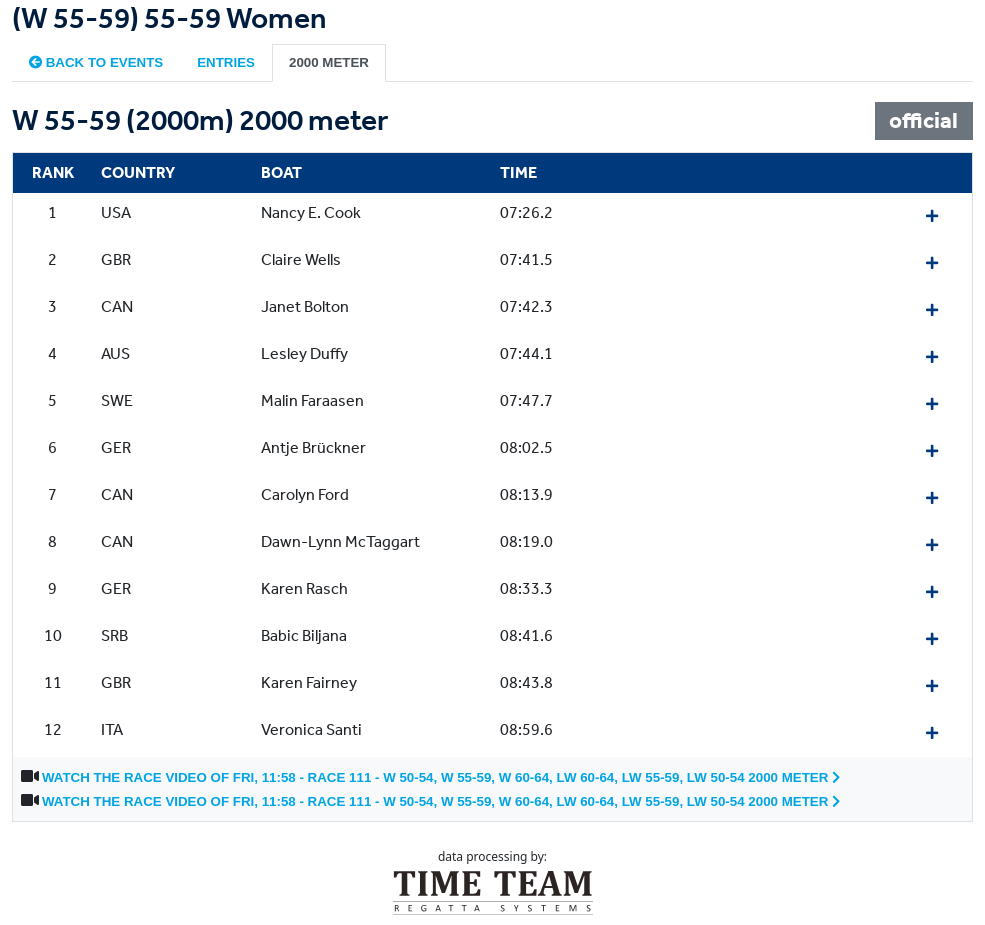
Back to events (96, 62)
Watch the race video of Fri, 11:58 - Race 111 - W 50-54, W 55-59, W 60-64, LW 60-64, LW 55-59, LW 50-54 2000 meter (441, 777)
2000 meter (329, 62)
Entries (226, 62)
